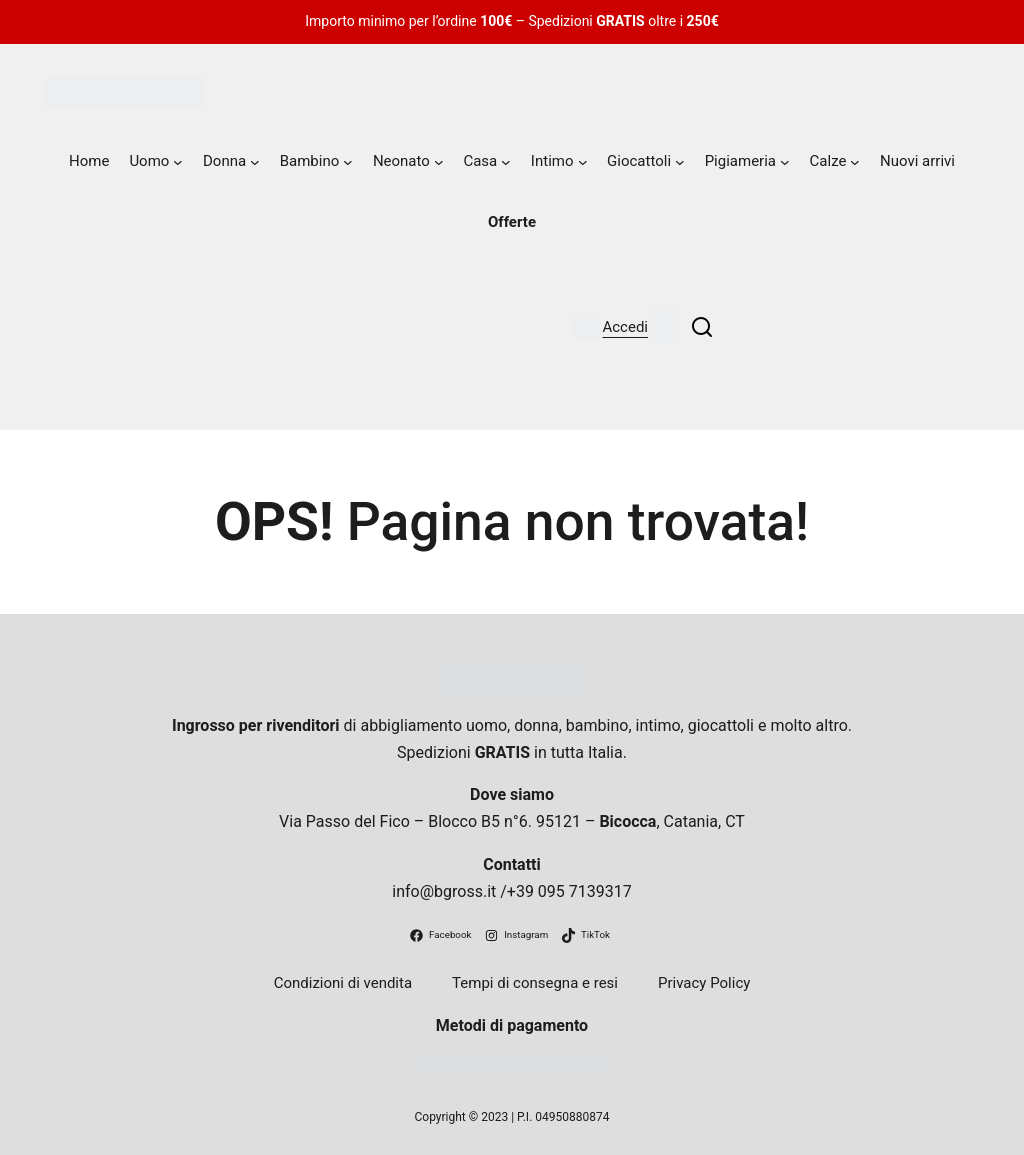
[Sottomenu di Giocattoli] (680, 162)
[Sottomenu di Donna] (255, 162)
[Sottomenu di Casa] (506, 162)
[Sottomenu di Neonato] (439, 162)
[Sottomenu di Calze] (855, 162)
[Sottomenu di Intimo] (583, 162)
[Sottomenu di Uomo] (178, 162)
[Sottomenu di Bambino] (348, 162)
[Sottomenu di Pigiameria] (785, 162)
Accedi (625, 327)
